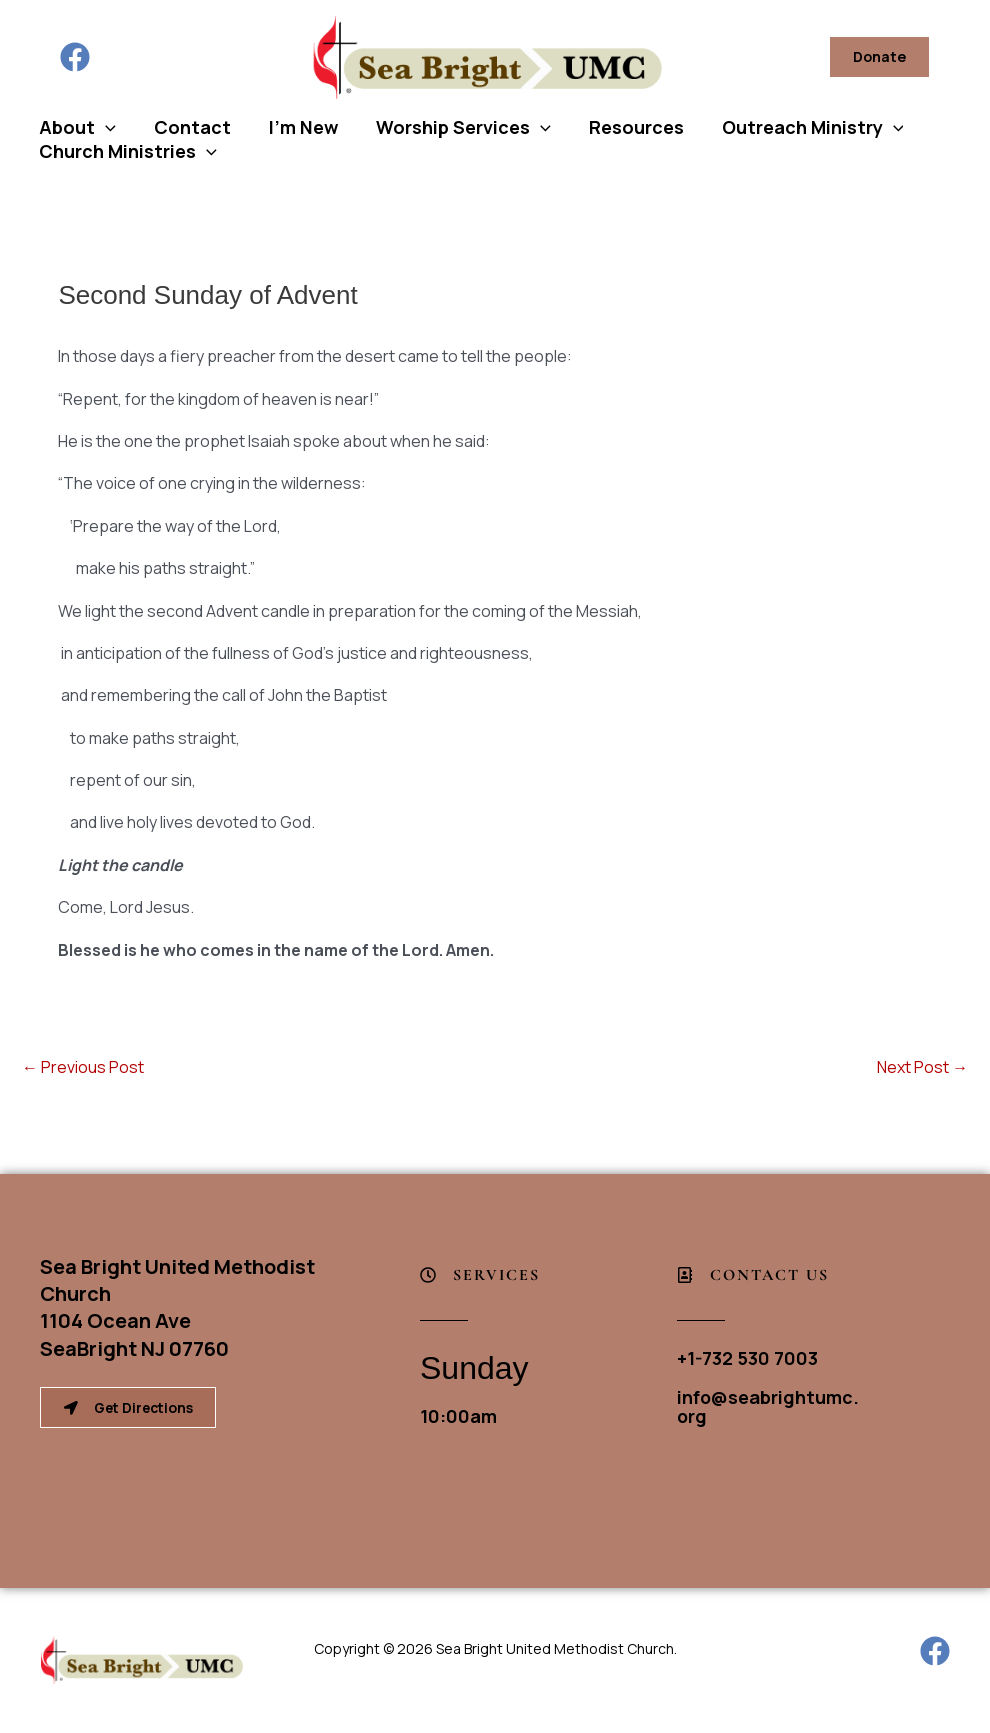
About (76, 127)
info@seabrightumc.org (768, 1405)
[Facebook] (75, 57)
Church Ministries (127, 151)
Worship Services (456, 127)
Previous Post (83, 1067)
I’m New (298, 127)
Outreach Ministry (802, 127)
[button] (879, 57)
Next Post (922, 1067)
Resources (627, 127)
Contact (189, 127)
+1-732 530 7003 (748, 1358)
